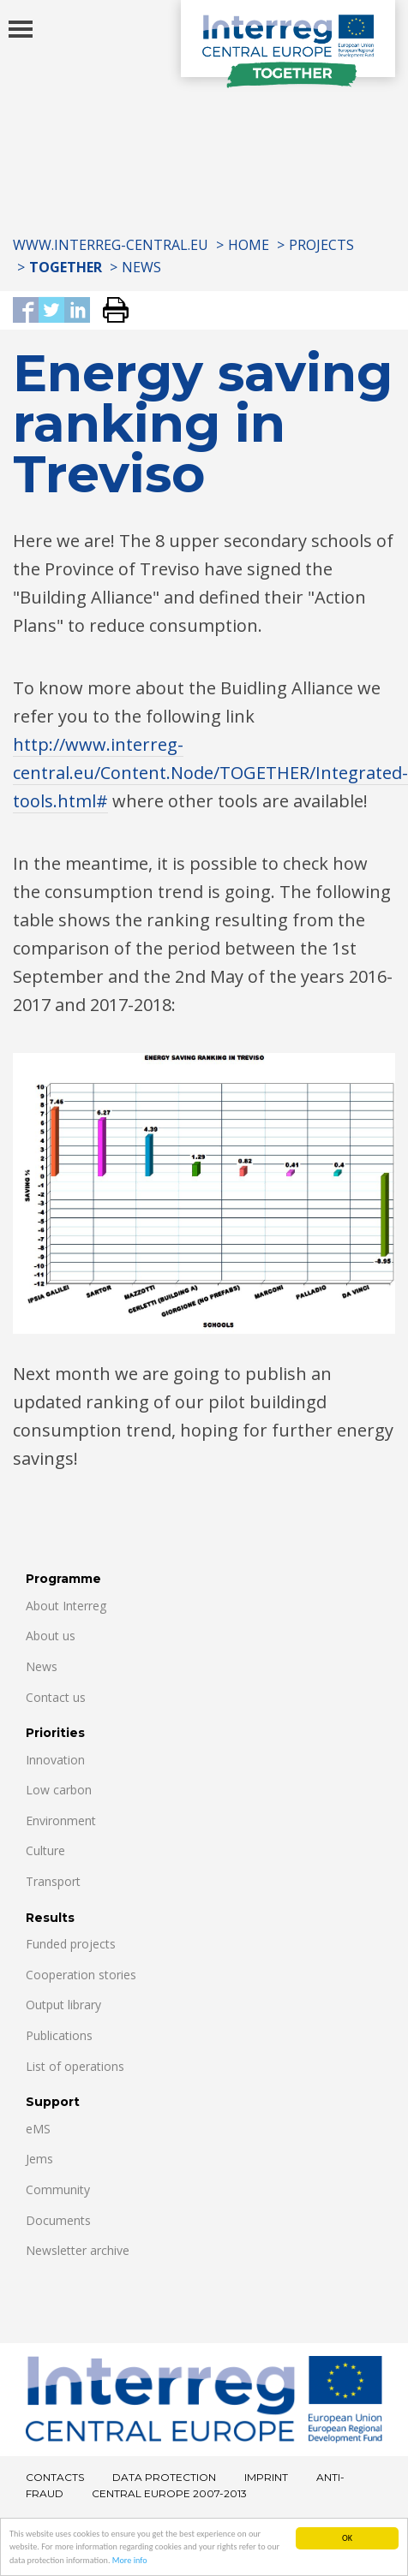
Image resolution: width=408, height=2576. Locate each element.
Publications (59, 2035)
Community (58, 2189)
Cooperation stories (81, 1974)
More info (129, 2561)
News (141, 267)
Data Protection (164, 2477)
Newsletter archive (77, 2250)
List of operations (75, 2066)
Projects (321, 244)
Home (248, 244)
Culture (45, 1850)
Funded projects (71, 1944)
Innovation (55, 1760)
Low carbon (59, 1790)
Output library (63, 2004)
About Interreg (66, 1605)
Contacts (55, 2477)
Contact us (56, 1697)
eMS (38, 2129)
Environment (61, 1820)
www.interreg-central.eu (110, 244)
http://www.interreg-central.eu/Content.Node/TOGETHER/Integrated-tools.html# (210, 772)
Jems (39, 2159)
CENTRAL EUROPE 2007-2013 (169, 2493)
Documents (58, 2220)
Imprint (266, 2477)
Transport (53, 1881)
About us (50, 1635)
